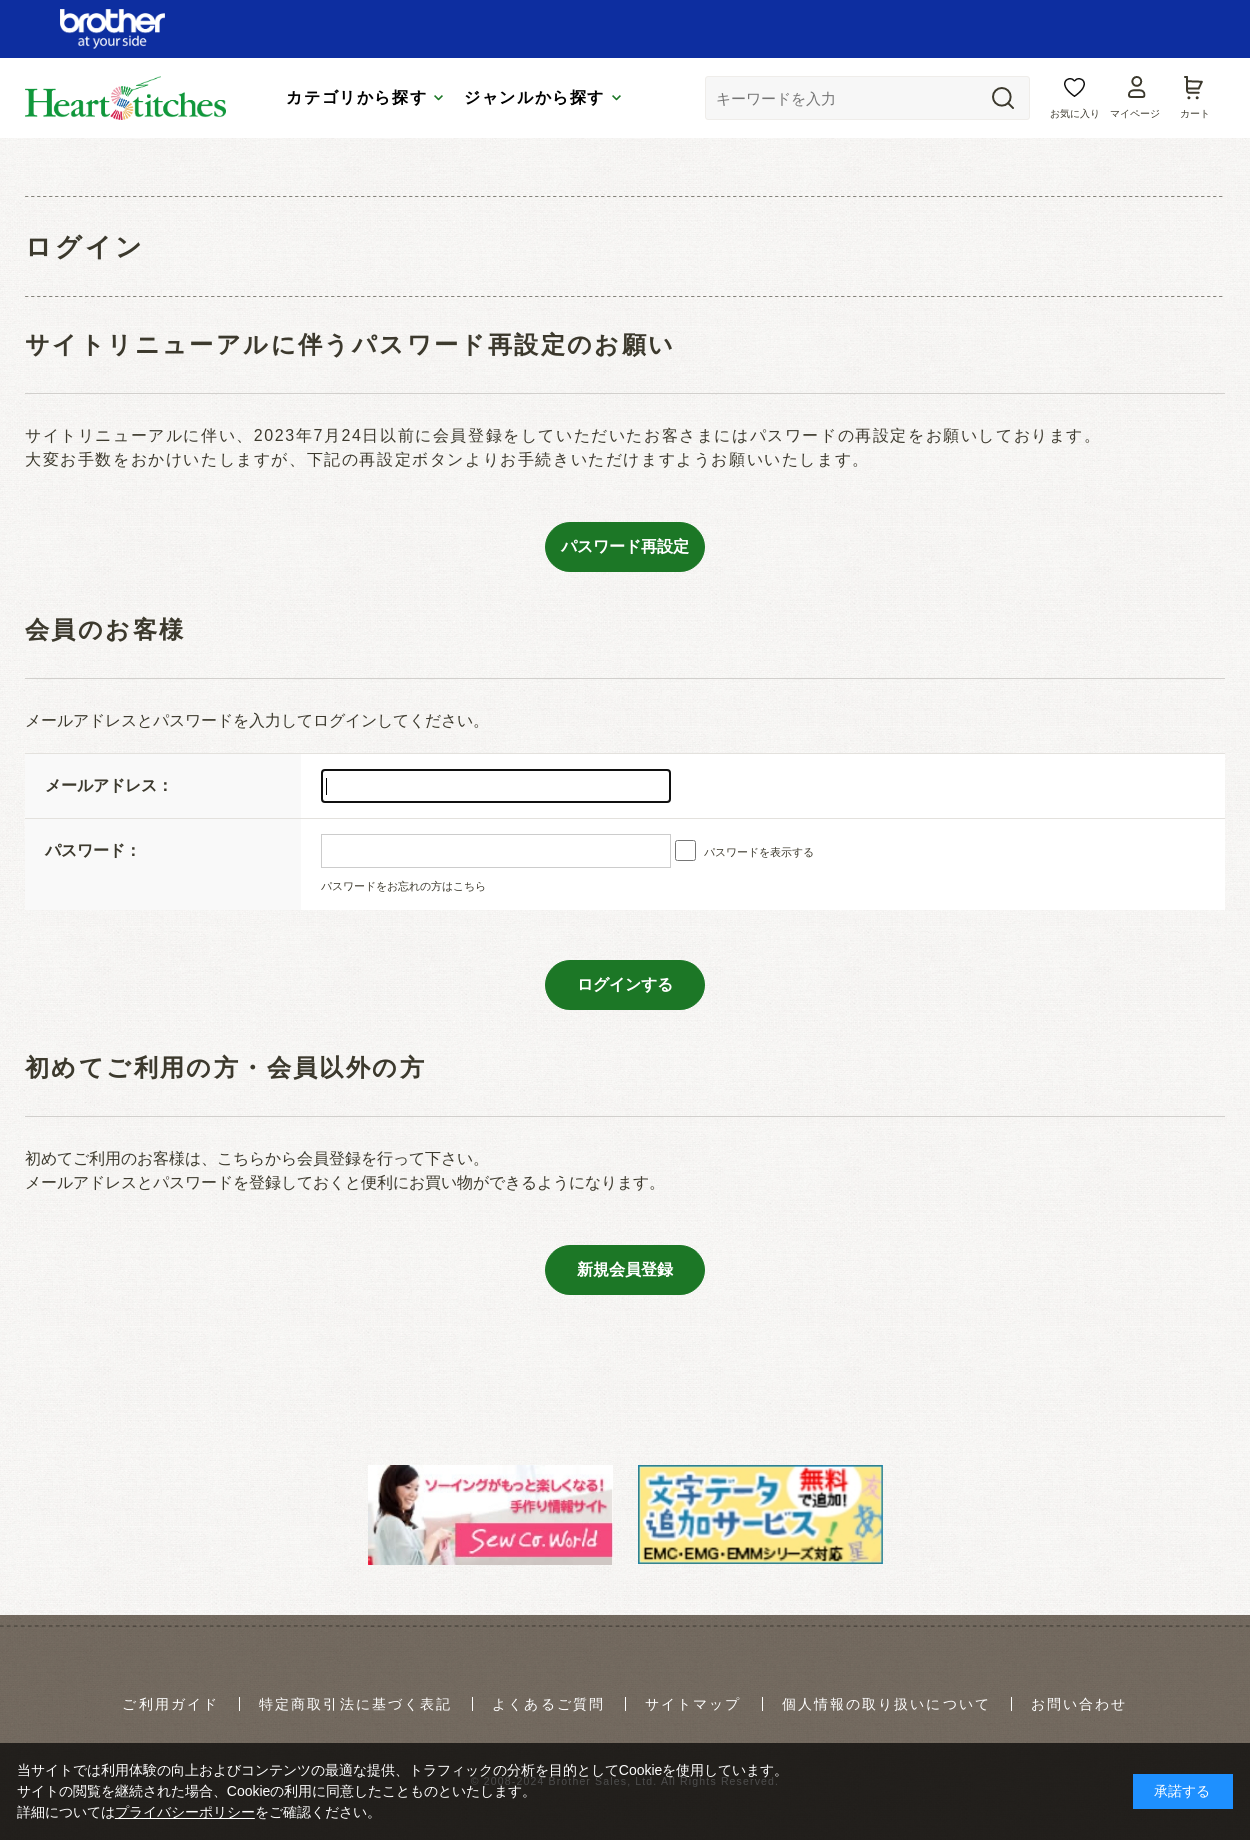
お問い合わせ (1079, 1704)
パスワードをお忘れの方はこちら (403, 886)
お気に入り (1075, 103)
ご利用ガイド (170, 1704)
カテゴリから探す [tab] (356, 88)
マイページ (1135, 103)
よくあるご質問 (548, 1704)
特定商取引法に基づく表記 (355, 1704)
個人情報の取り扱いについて (886, 1704)
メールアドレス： (109, 785)
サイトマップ (693, 1704)
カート (1195, 103)
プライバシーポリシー (185, 1812)
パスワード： (93, 850)
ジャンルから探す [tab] (534, 88)
